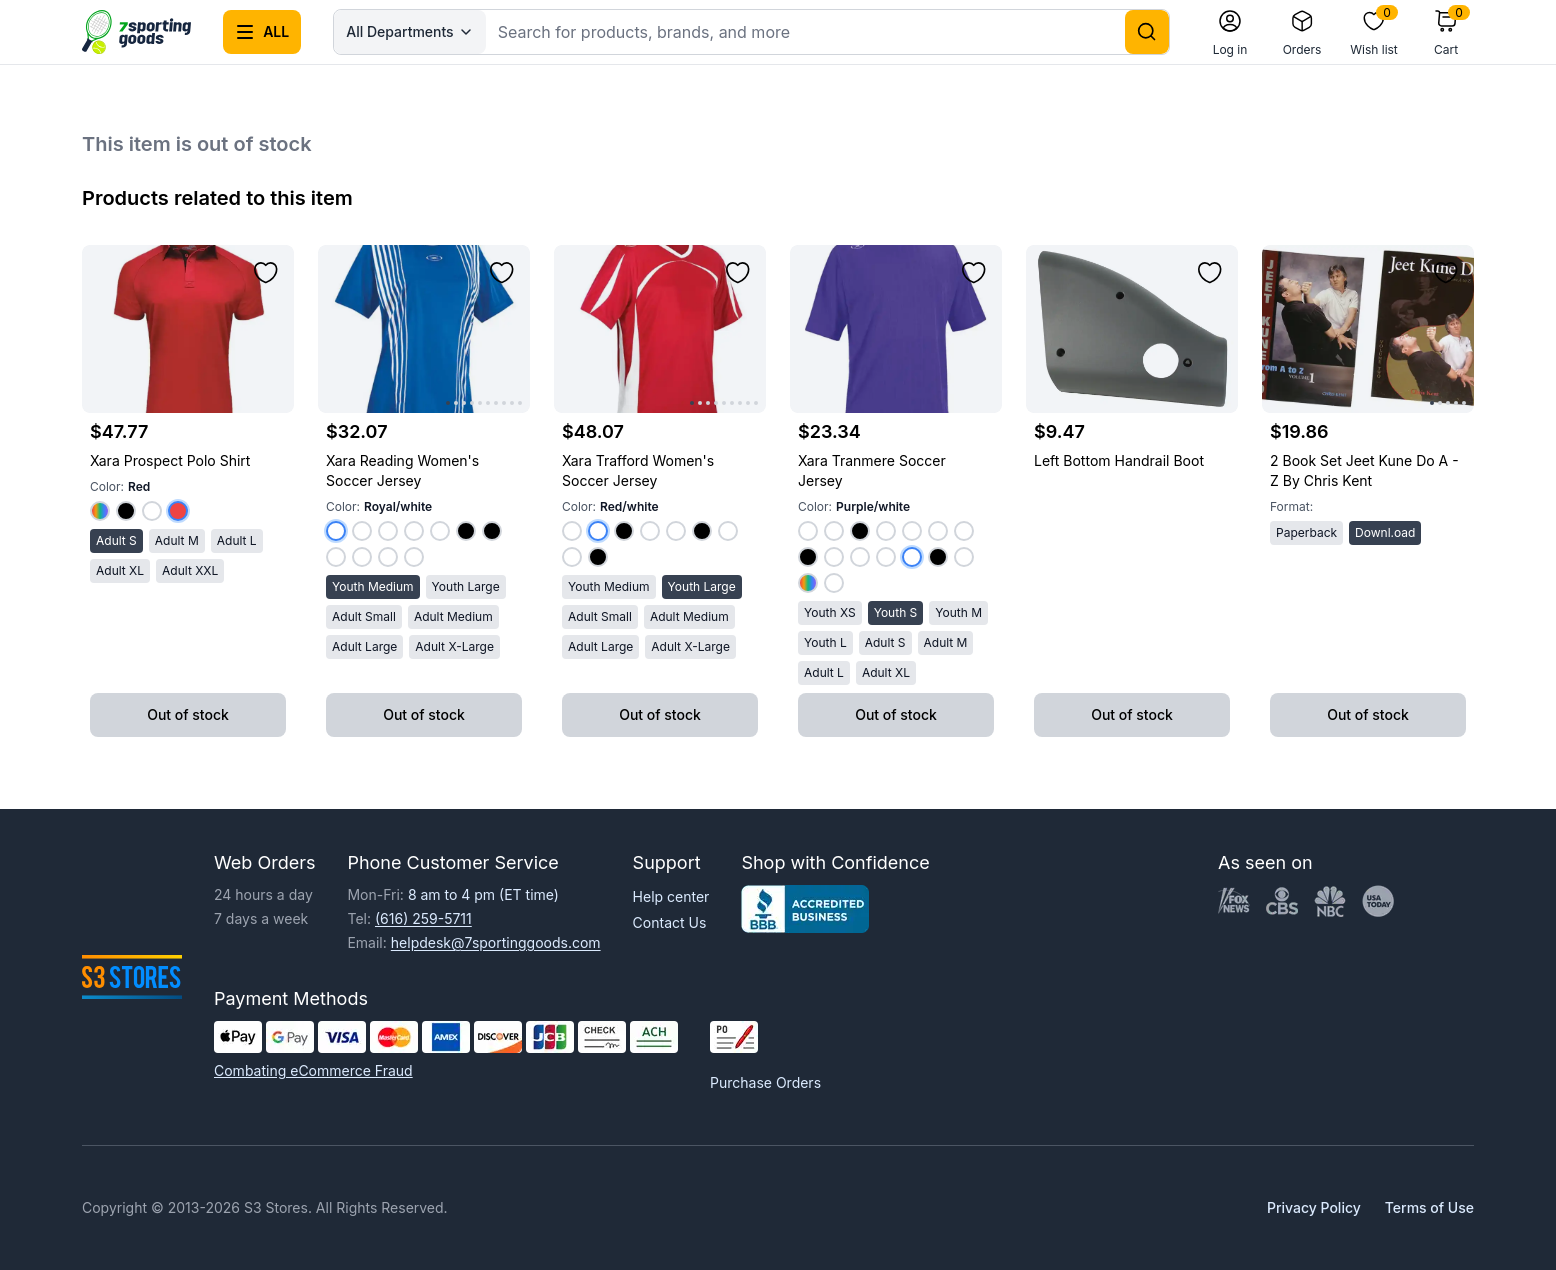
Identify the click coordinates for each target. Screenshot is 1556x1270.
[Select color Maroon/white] (676, 531)
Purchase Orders (765, 1082)
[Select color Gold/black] (598, 557)
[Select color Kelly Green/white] (388, 531)
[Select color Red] (178, 511)
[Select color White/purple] (388, 557)
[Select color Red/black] (466, 531)
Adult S (116, 540)
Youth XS (830, 612)
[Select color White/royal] (336, 557)
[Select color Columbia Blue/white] (834, 531)
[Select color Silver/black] (860, 531)
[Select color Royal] (100, 511)
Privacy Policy (1314, 1207)
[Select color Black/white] (702, 531)
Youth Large (466, 586)
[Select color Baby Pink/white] (834, 583)
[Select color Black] (126, 511)
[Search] (1147, 32)
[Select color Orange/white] (938, 531)
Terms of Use (1429, 1207)
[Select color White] (152, 511)
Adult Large (364, 646)
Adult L (237, 540)
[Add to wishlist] (266, 273)
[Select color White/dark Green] (414, 557)
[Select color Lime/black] (808, 557)
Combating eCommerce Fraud (313, 1070)
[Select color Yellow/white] (728, 531)
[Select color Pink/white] (834, 557)
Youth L (825, 642)
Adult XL (120, 570)
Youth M (958, 612)
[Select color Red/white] (362, 531)
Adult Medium (453, 616)
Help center (671, 896)
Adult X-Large (454, 646)
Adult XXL (190, 570)
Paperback (1306, 532)
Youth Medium (373, 586)
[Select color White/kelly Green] (362, 557)
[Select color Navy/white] (650, 531)
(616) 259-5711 (423, 918)
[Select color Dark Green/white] (440, 531)
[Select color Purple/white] (414, 531)
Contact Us (670, 922)
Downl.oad (1385, 532)
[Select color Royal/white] (336, 531)
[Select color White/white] (572, 557)
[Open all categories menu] (262, 32)
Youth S (896, 612)
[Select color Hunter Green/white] (964, 557)
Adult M (177, 540)
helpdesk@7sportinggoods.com (496, 942)
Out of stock (188, 714)
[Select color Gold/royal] (808, 583)
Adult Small (364, 616)
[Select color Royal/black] (492, 531)
